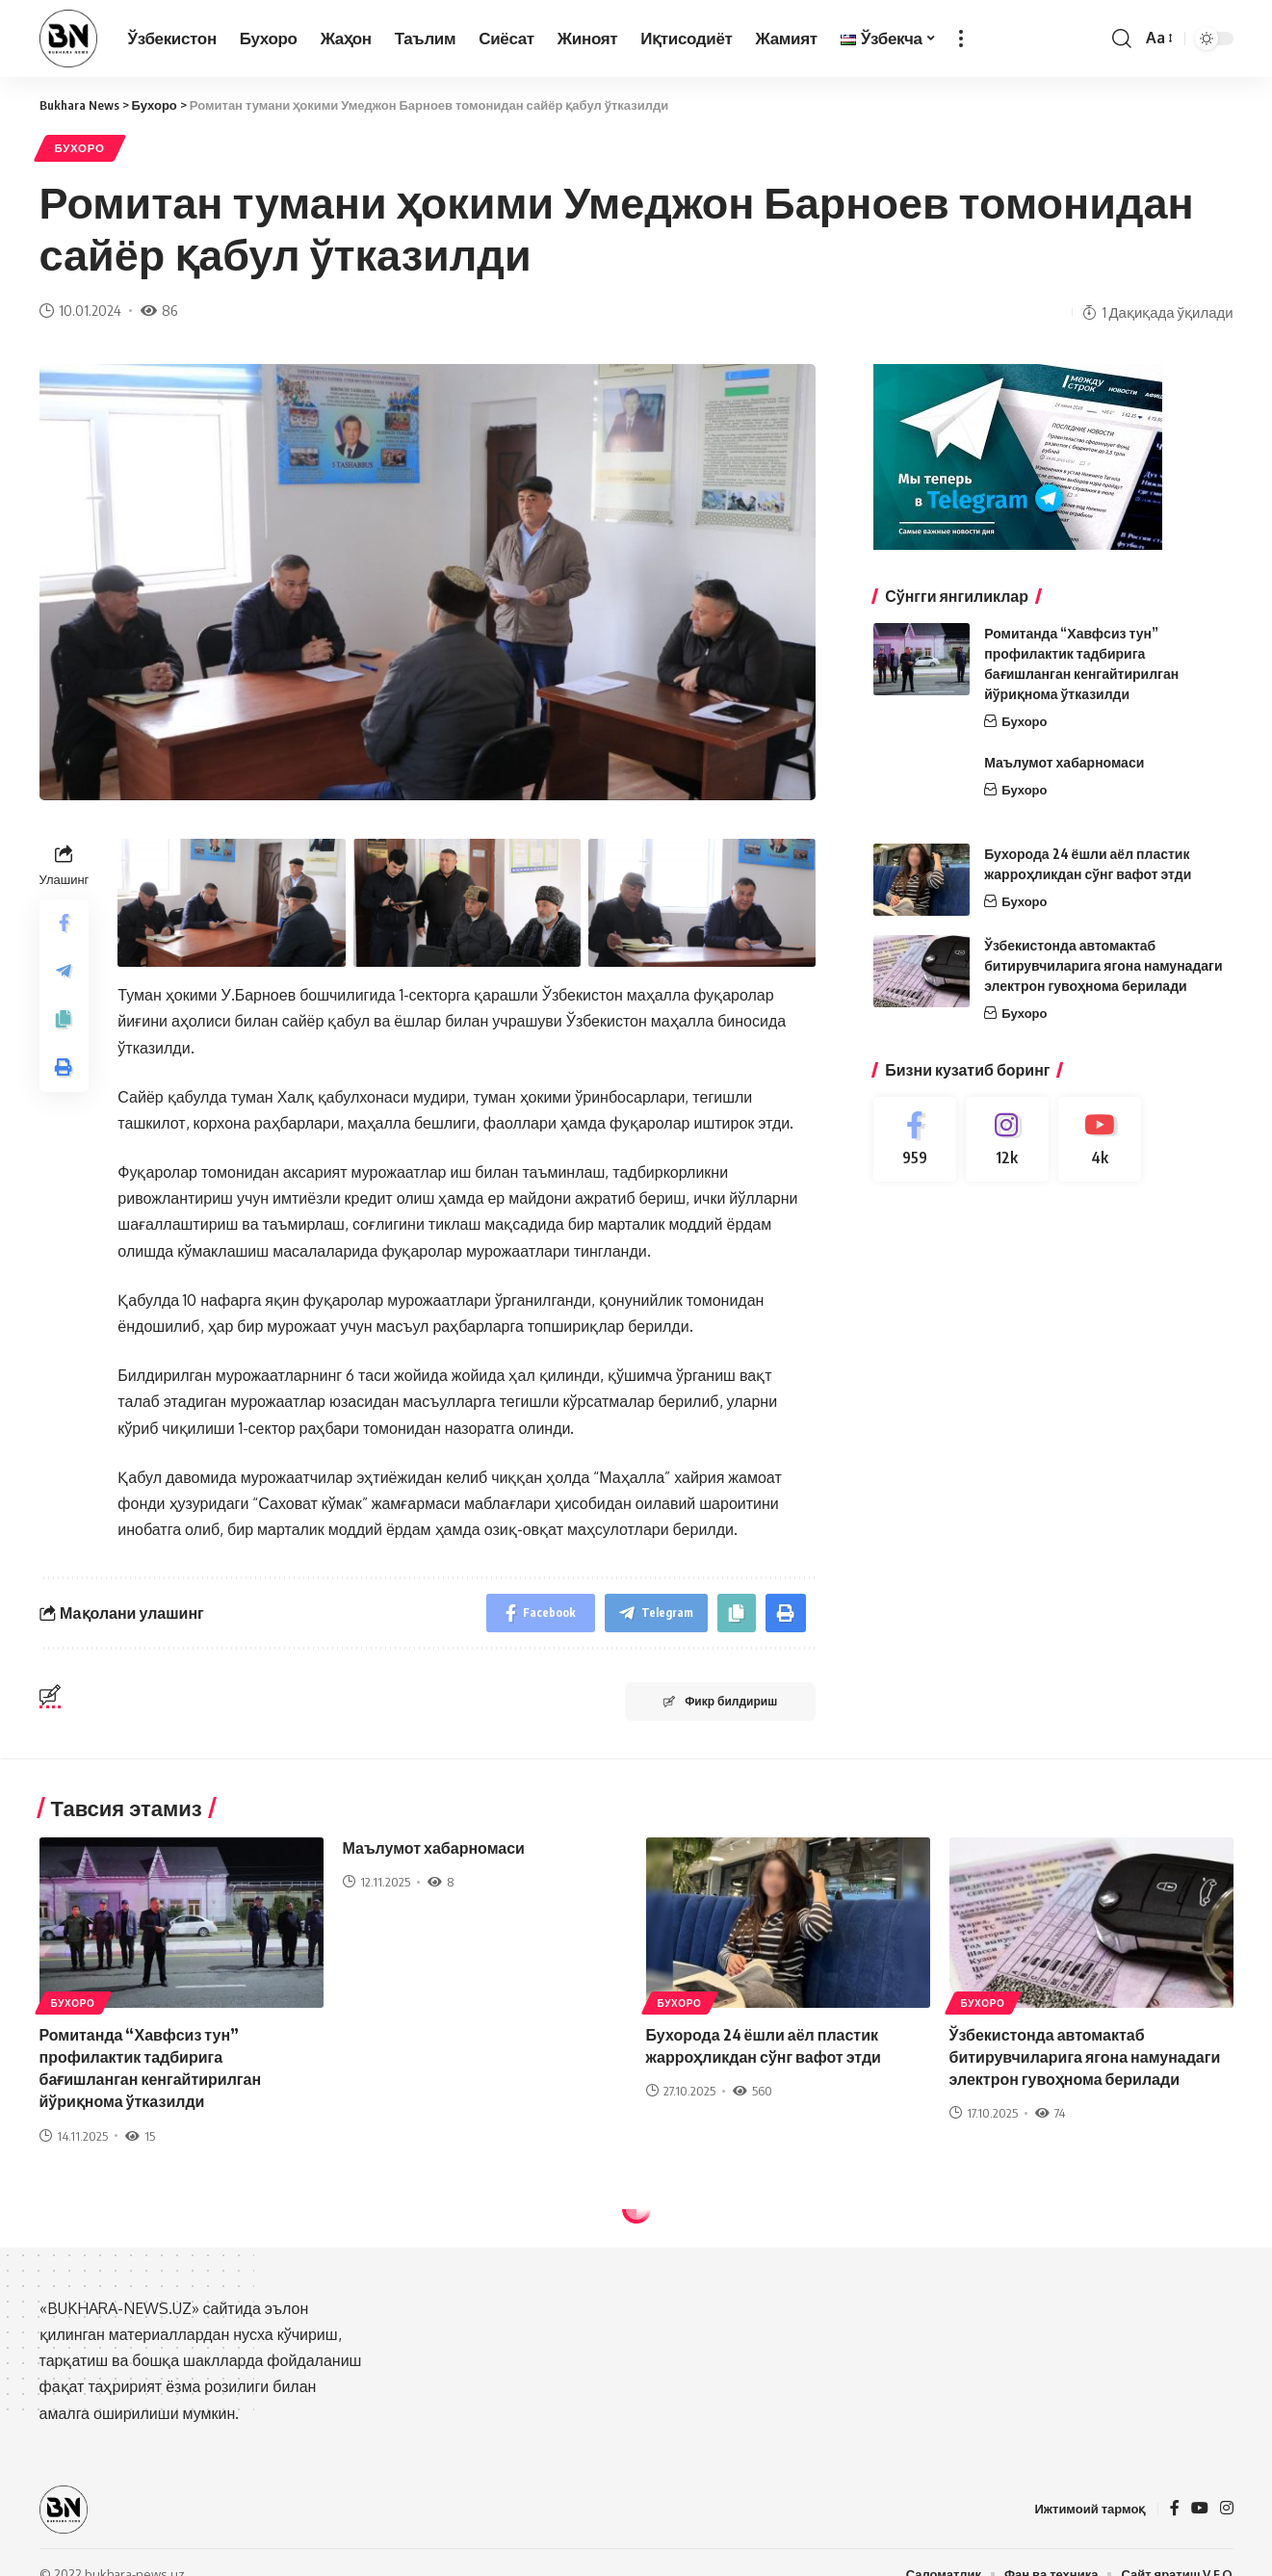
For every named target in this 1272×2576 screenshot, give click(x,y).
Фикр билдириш (720, 1701)
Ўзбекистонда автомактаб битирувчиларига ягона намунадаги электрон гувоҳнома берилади (1103, 965)
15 (140, 2136)
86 (159, 310)
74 (1050, 2113)
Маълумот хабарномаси (1064, 762)
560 (752, 2090)
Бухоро (80, 148)
